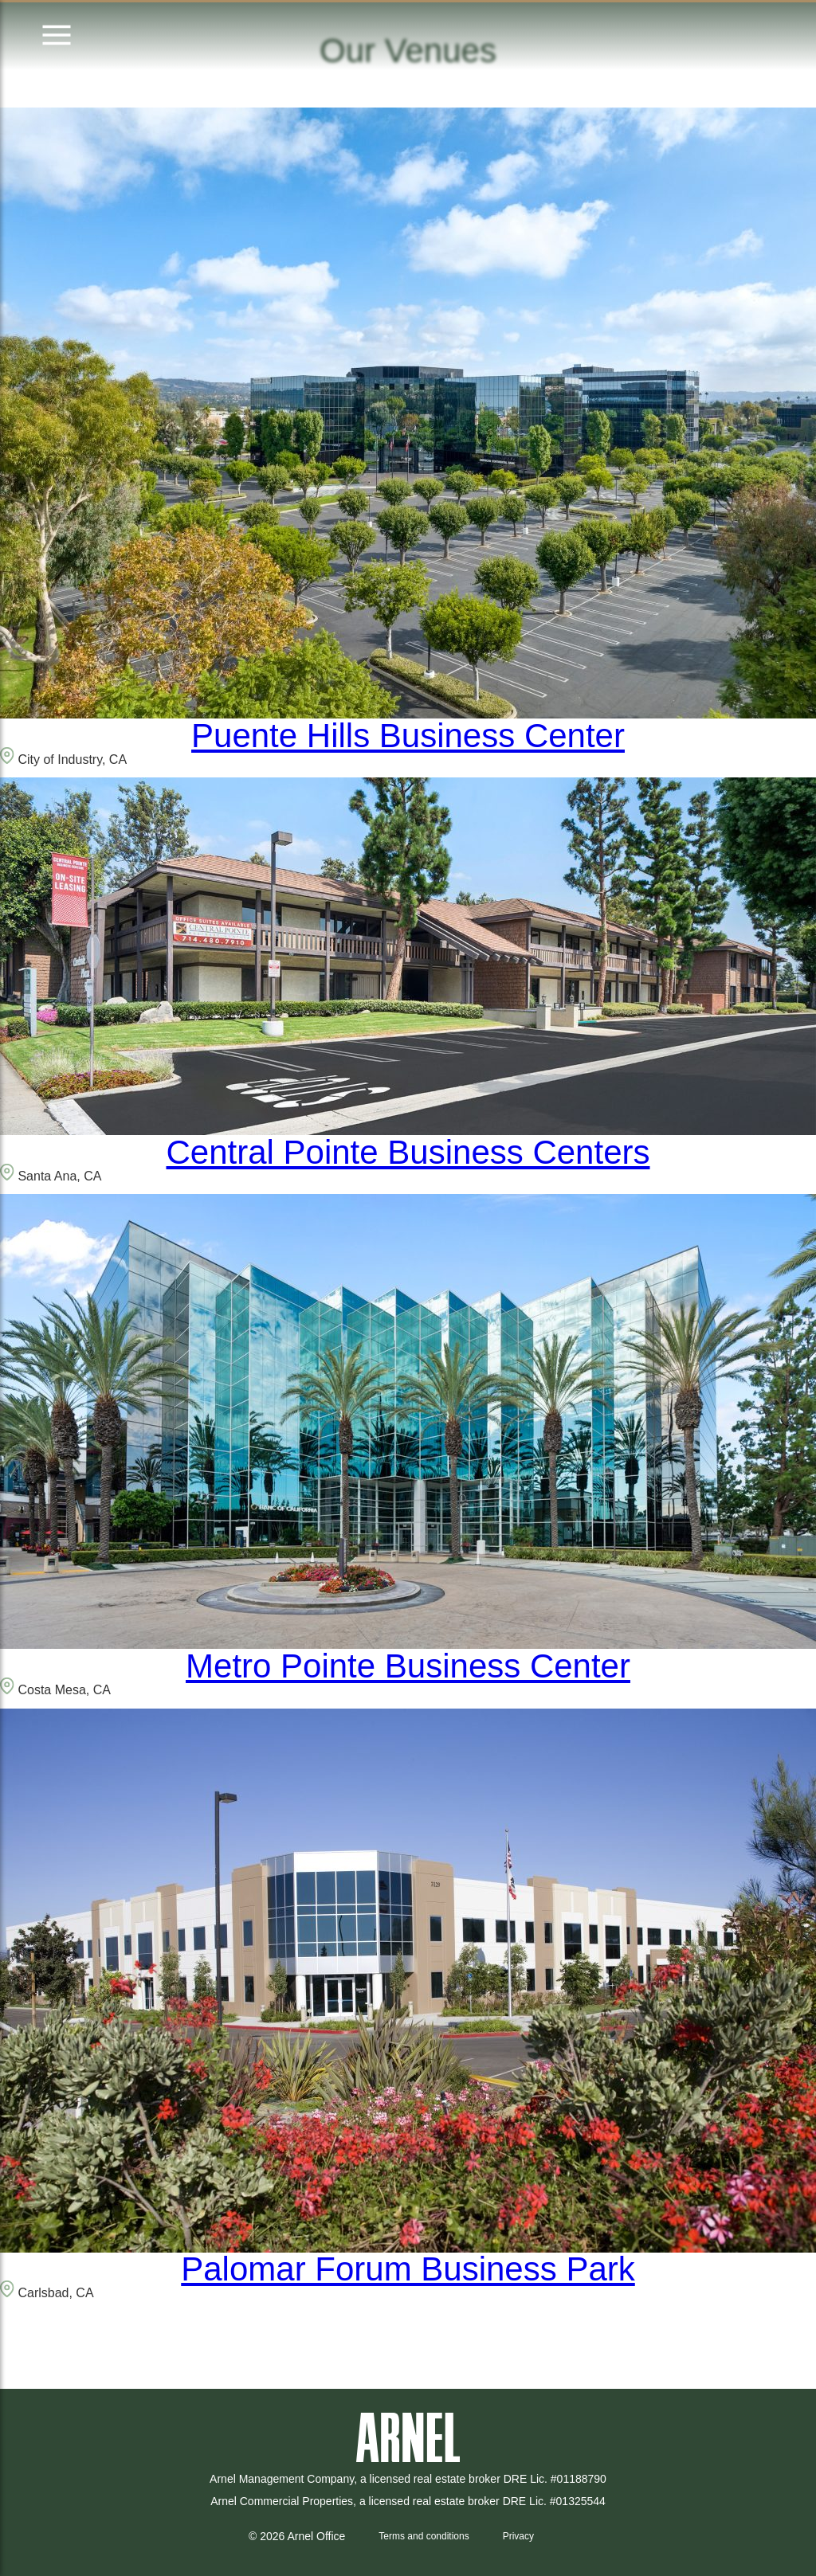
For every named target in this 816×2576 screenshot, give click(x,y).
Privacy (518, 2536)
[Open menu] (56, 36)
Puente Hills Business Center (408, 735)
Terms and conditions (424, 2536)
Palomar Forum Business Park (408, 2269)
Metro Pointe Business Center (408, 1666)
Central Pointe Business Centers (408, 1152)
